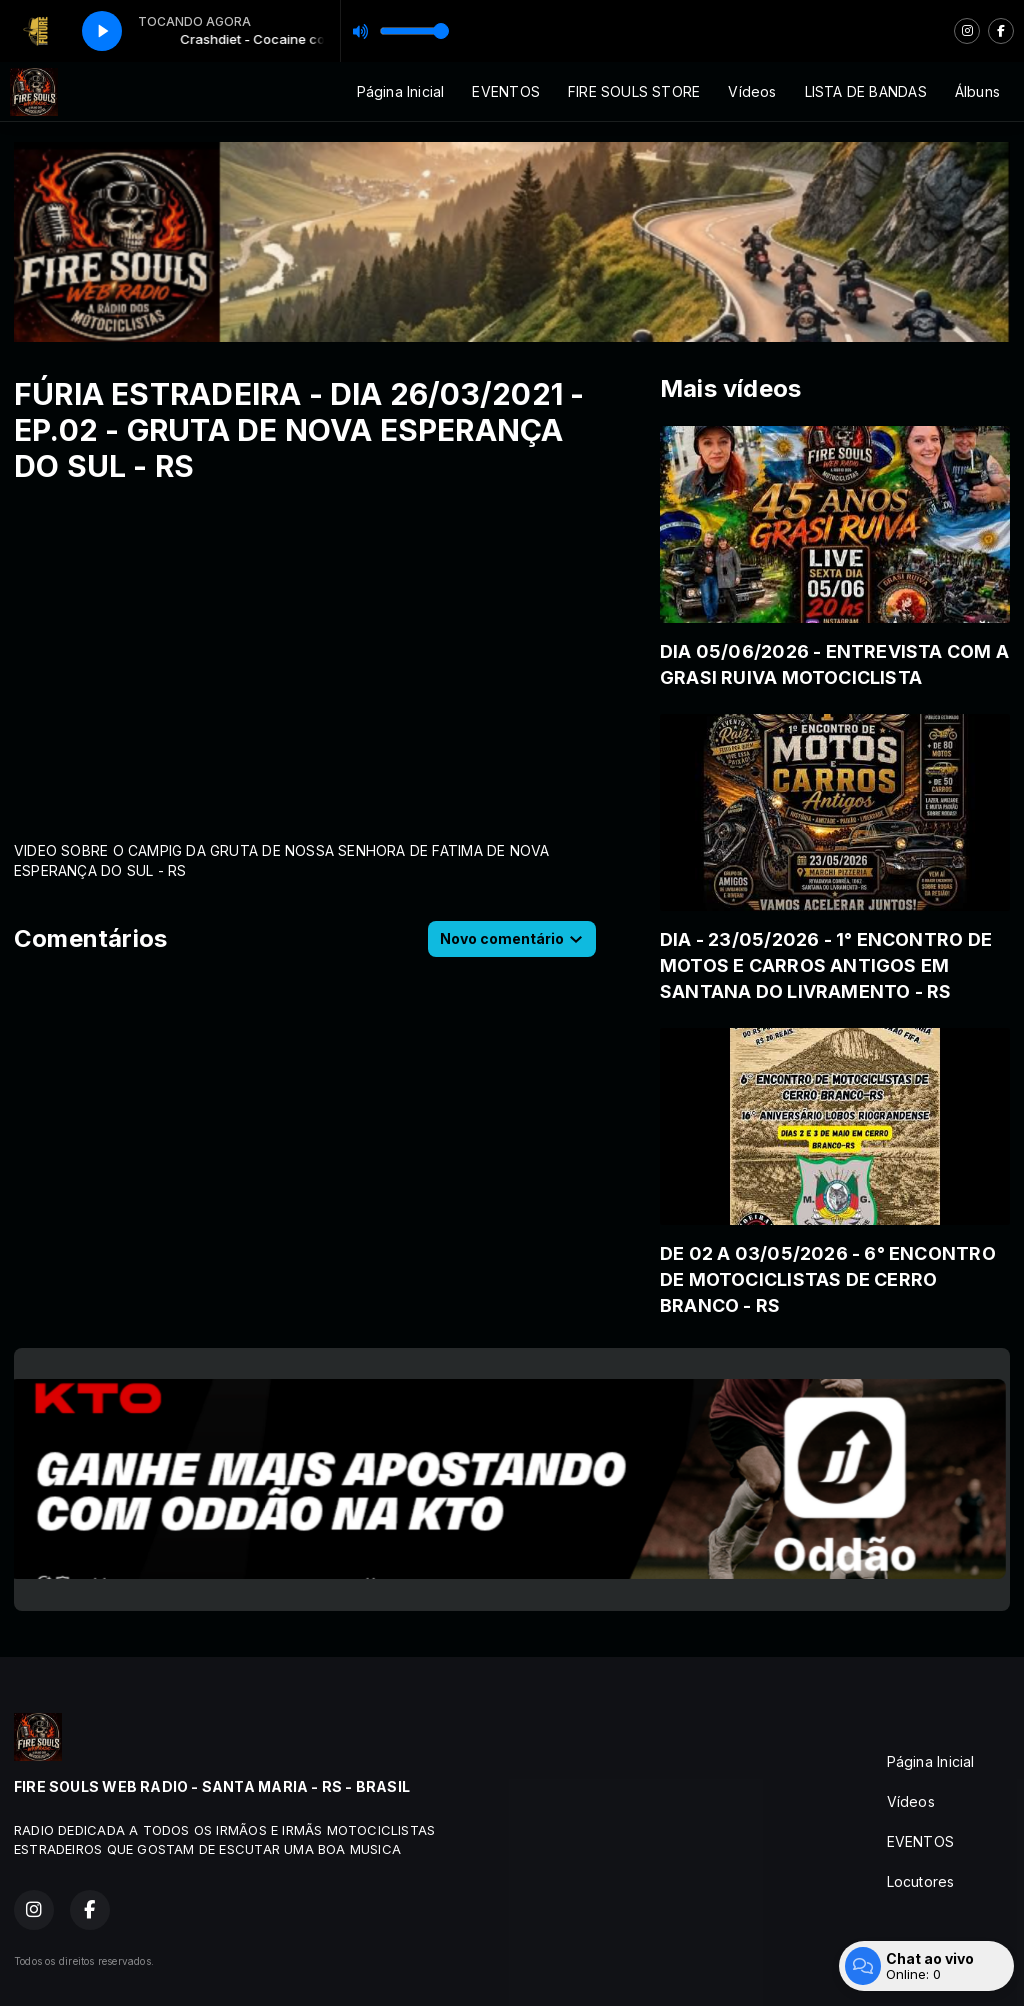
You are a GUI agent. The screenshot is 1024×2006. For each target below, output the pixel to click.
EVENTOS (505, 91)
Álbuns (977, 91)
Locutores (921, 1881)
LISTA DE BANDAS (866, 91)
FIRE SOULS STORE (634, 91)
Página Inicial (401, 91)
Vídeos (752, 91)
